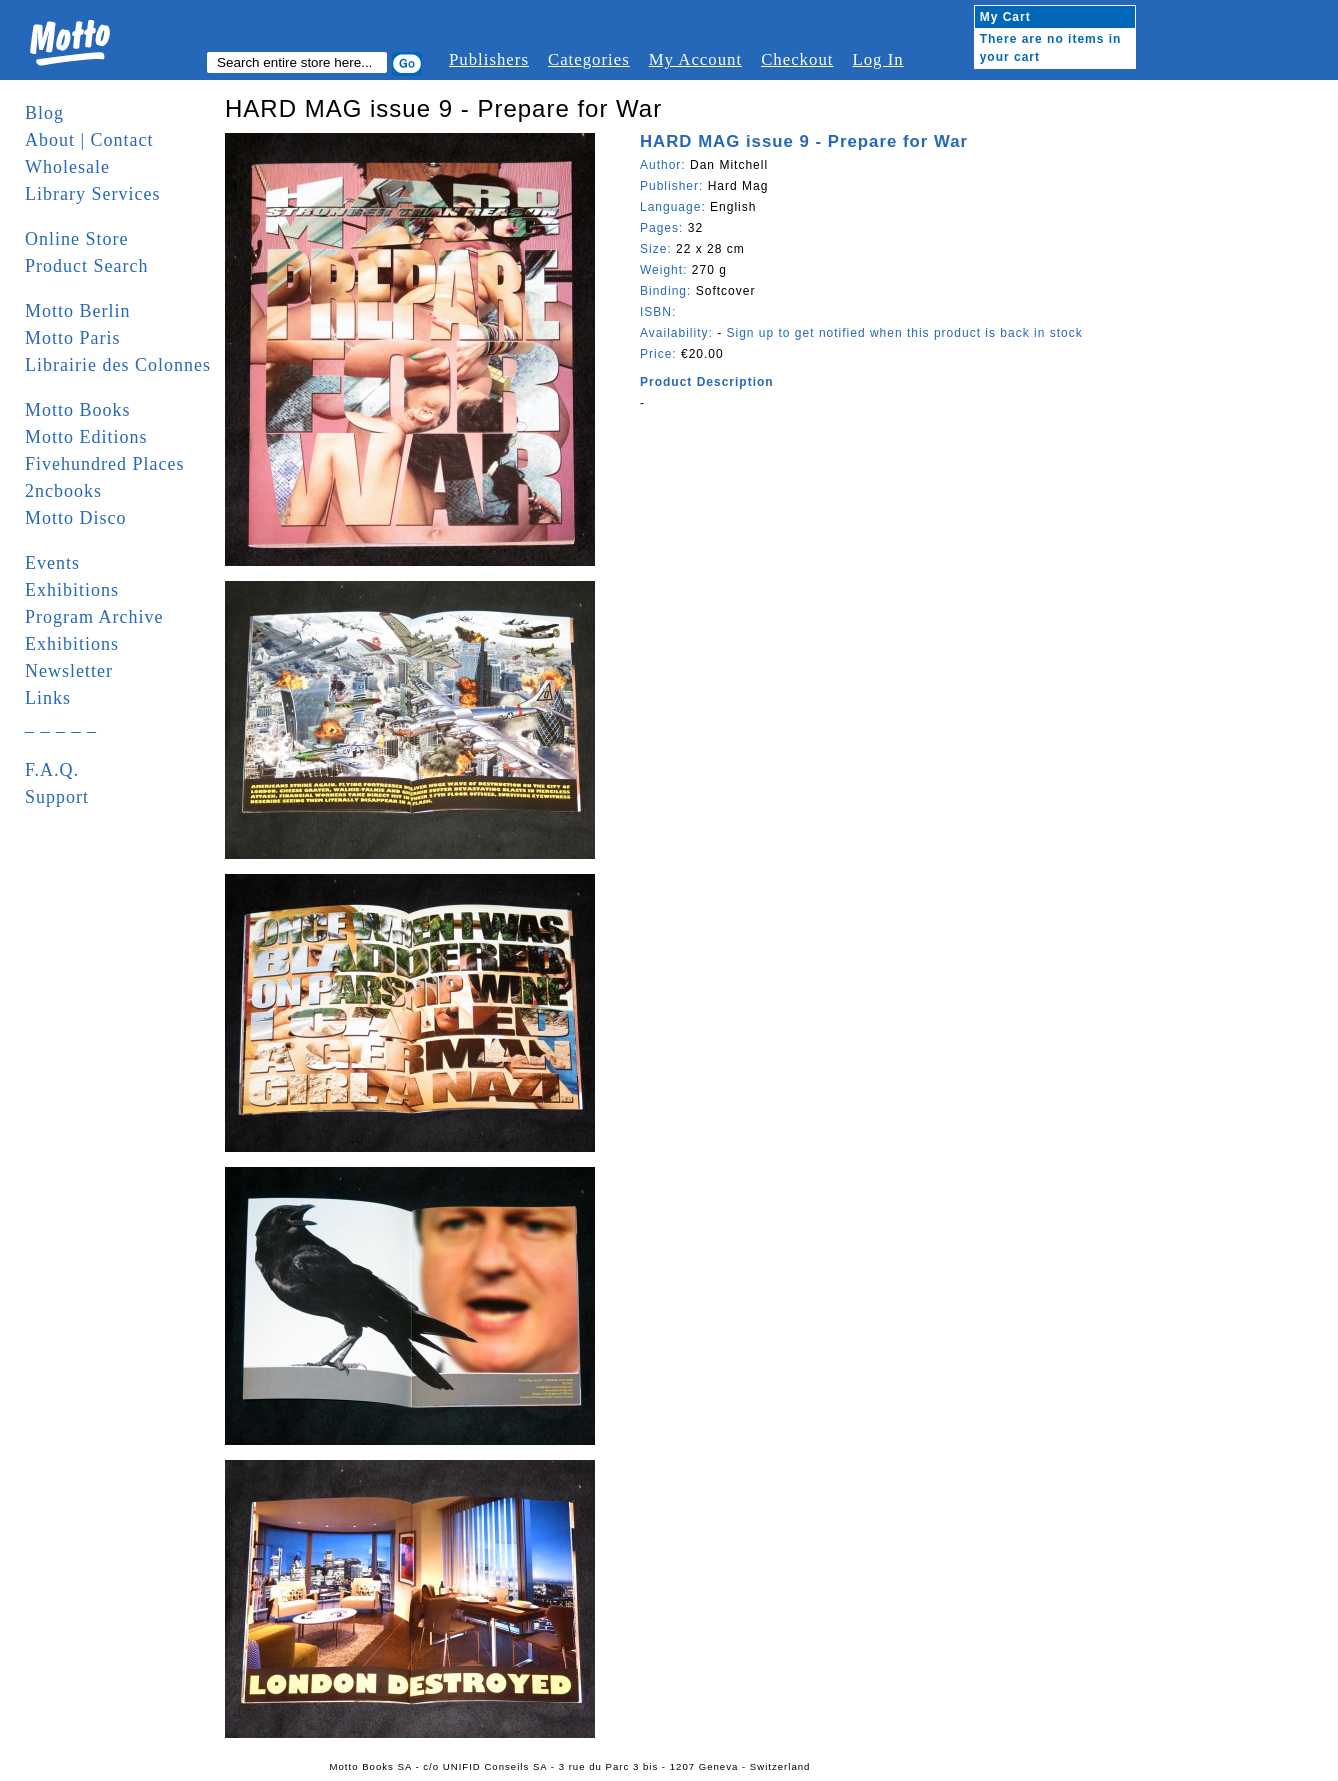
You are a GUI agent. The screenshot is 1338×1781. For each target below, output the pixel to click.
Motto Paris (73, 338)
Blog (44, 113)
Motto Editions (86, 437)
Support (57, 797)
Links (48, 698)
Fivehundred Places (104, 464)
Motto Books (78, 410)
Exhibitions (72, 590)
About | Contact (89, 140)
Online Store (77, 239)
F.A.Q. (52, 770)
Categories (589, 59)
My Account (695, 59)
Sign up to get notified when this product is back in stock (904, 333)
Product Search (86, 266)
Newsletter (69, 671)
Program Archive (94, 617)
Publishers (489, 59)
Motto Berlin (78, 311)
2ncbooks (63, 491)
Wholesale (67, 167)
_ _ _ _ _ (61, 725)
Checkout (797, 59)
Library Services (92, 194)
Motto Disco (76, 518)
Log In (877, 59)
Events (52, 563)
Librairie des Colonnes (118, 365)
